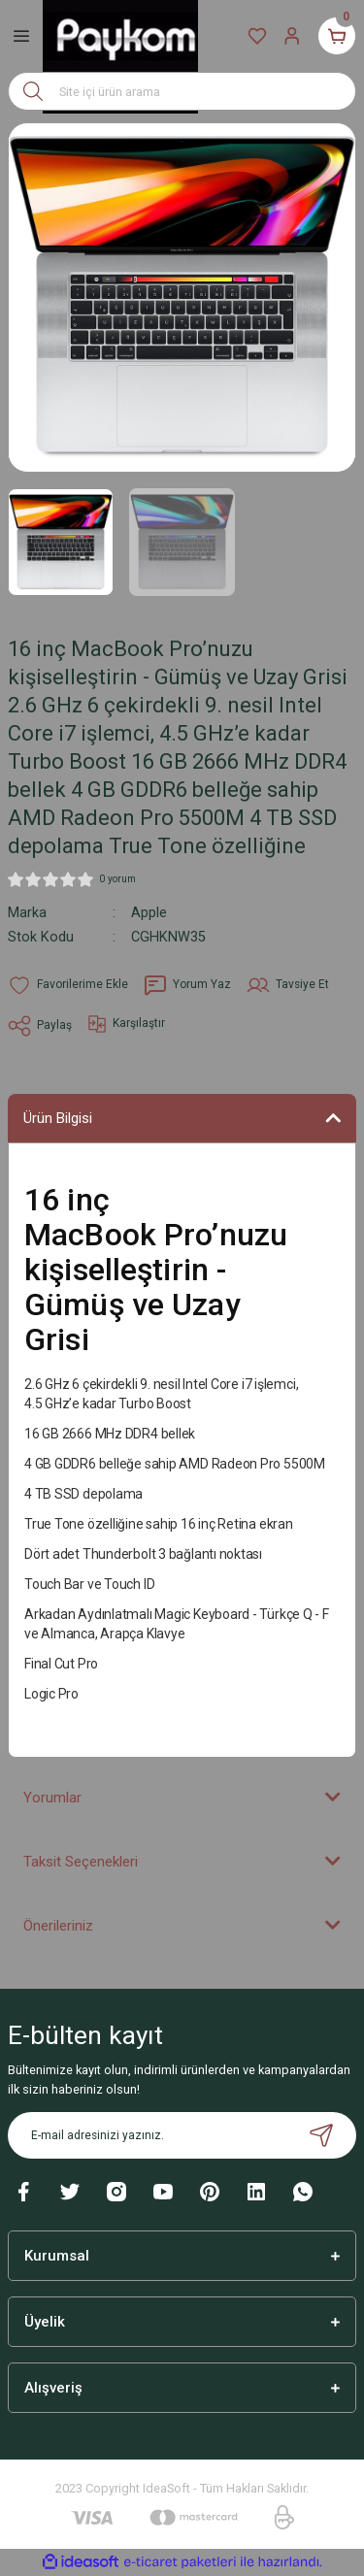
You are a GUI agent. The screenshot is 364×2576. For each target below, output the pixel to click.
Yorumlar (52, 1797)
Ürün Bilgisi (57, 1118)
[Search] (182, 91)
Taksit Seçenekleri (80, 1861)
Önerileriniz (58, 1925)
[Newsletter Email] (182, 2135)
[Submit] (321, 2135)
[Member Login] (292, 36)
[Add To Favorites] (68, 985)
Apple (149, 913)
